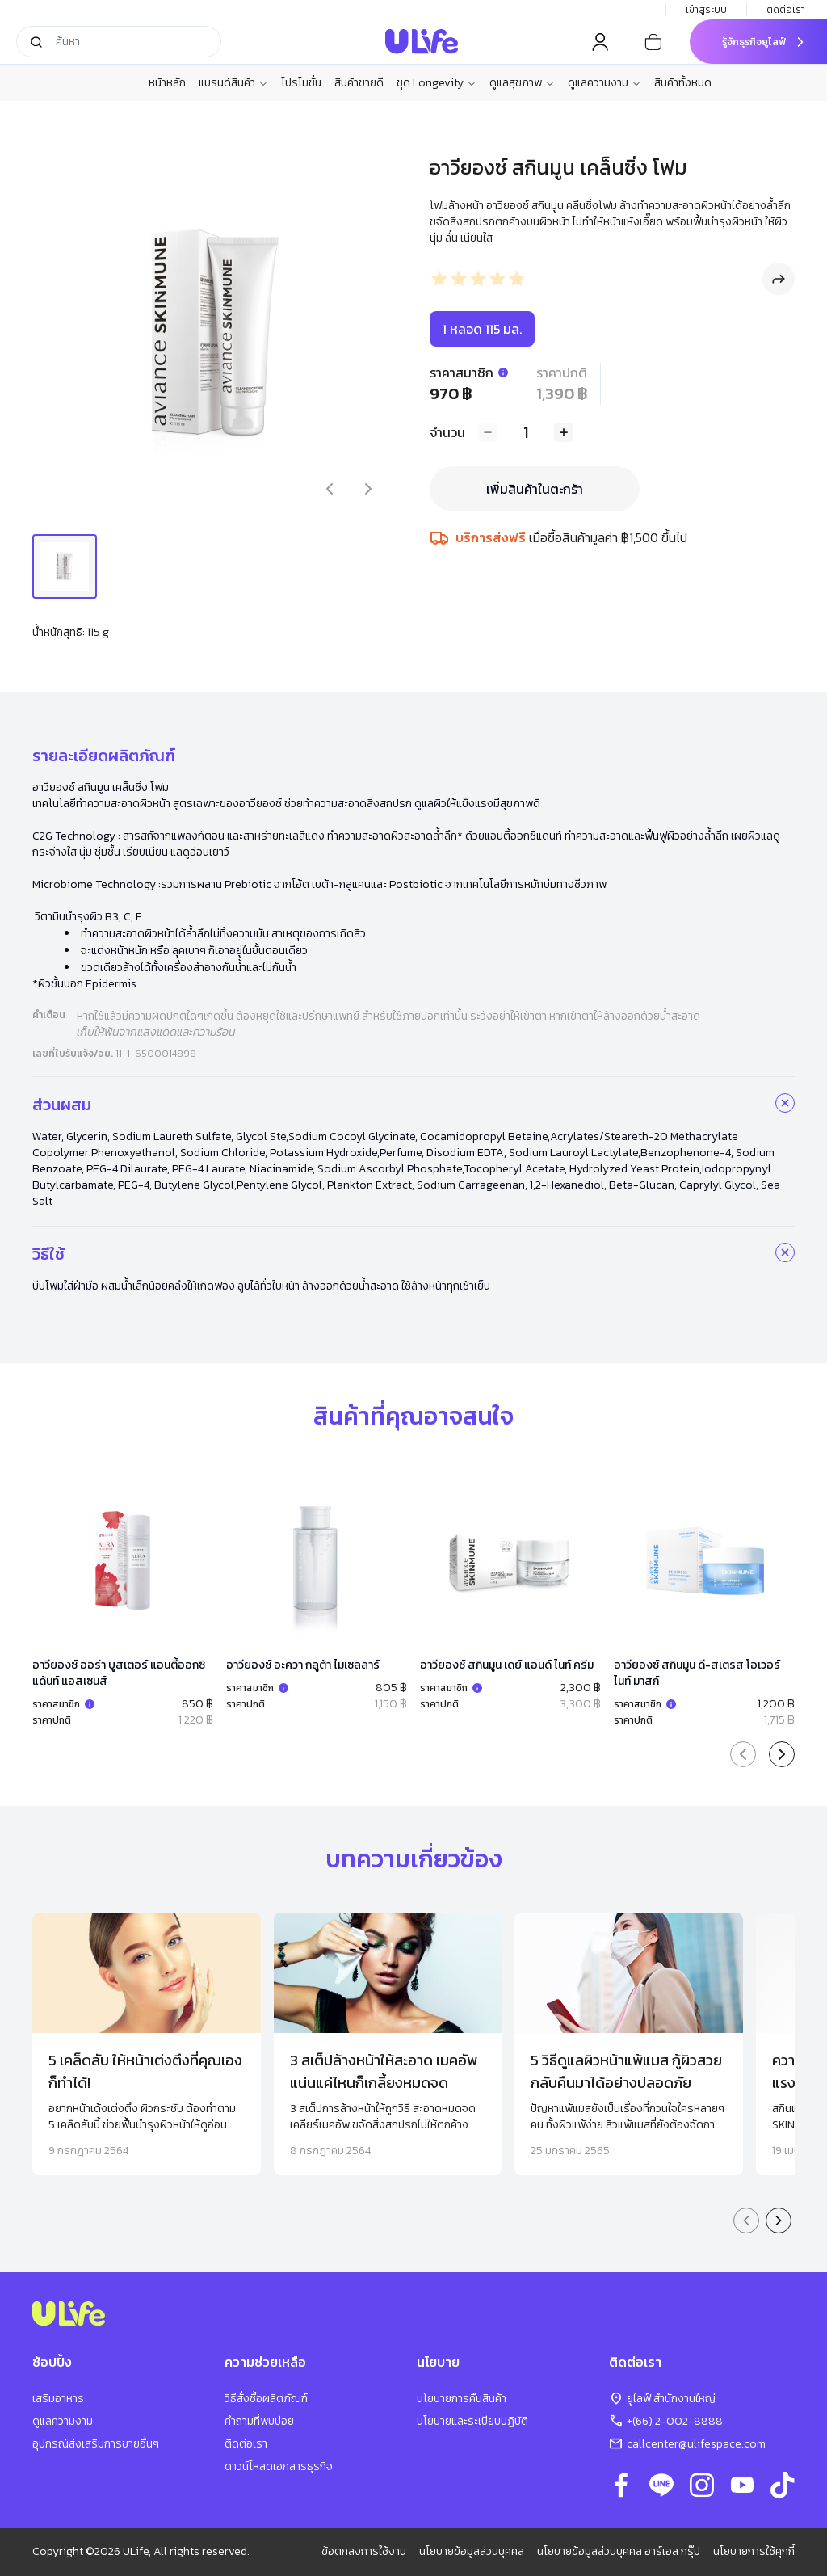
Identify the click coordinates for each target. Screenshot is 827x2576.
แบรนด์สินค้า (233, 83)
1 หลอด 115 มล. (482, 329)
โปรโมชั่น (301, 82)
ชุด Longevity (436, 83)
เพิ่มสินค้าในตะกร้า (534, 489)
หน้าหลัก (167, 82)
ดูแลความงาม (604, 83)
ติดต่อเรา (787, 9)
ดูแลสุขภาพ (522, 83)
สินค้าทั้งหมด (683, 82)
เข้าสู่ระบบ (706, 9)
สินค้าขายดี (359, 82)
